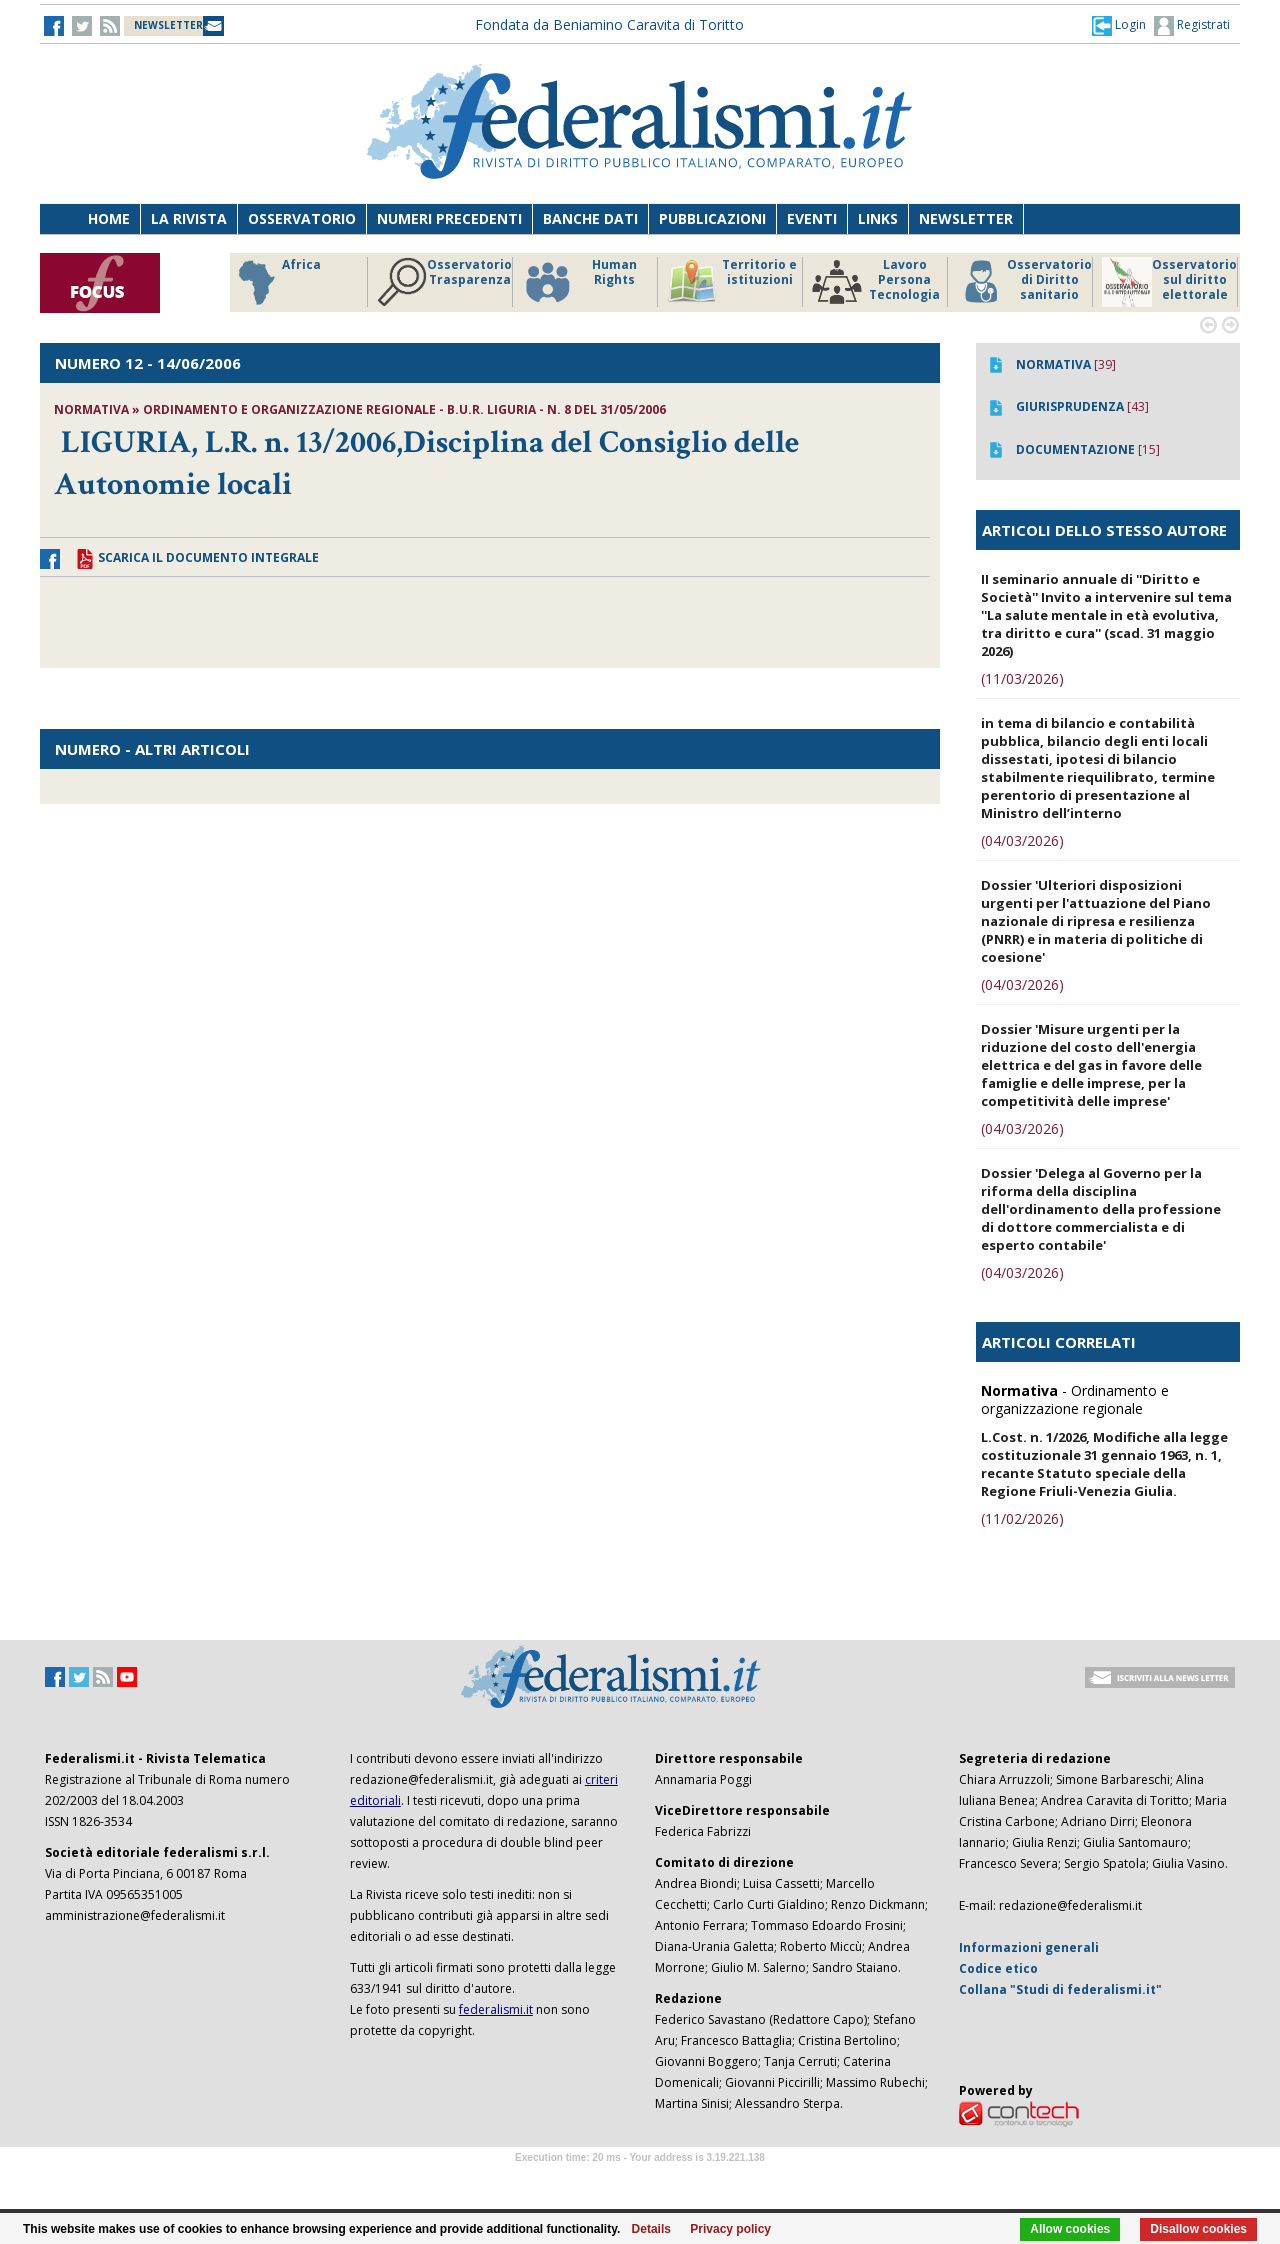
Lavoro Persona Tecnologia (876, 282)
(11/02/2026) (1022, 1518)
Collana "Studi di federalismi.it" (1060, 1989)
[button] (1119, 25)
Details (651, 2229)
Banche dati (590, 218)
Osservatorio (302, 218)
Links (878, 218)
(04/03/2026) (1022, 840)
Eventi (812, 218)
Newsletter (966, 218)
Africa (276, 282)
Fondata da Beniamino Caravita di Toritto (609, 24)
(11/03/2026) (1022, 678)
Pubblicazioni (712, 218)
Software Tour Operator (640, 2180)
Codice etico (998, 1968)
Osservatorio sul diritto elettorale (1169, 282)
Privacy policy (730, 2229)
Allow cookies (1070, 2229)
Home (109, 218)
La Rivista (189, 218)
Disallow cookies (1198, 2229)
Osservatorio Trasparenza (444, 282)
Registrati (1192, 26)
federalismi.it (496, 2009)
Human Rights (579, 282)
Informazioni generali (1029, 1947)
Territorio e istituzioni (732, 282)
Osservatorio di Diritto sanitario (1024, 282)
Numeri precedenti (449, 218)
